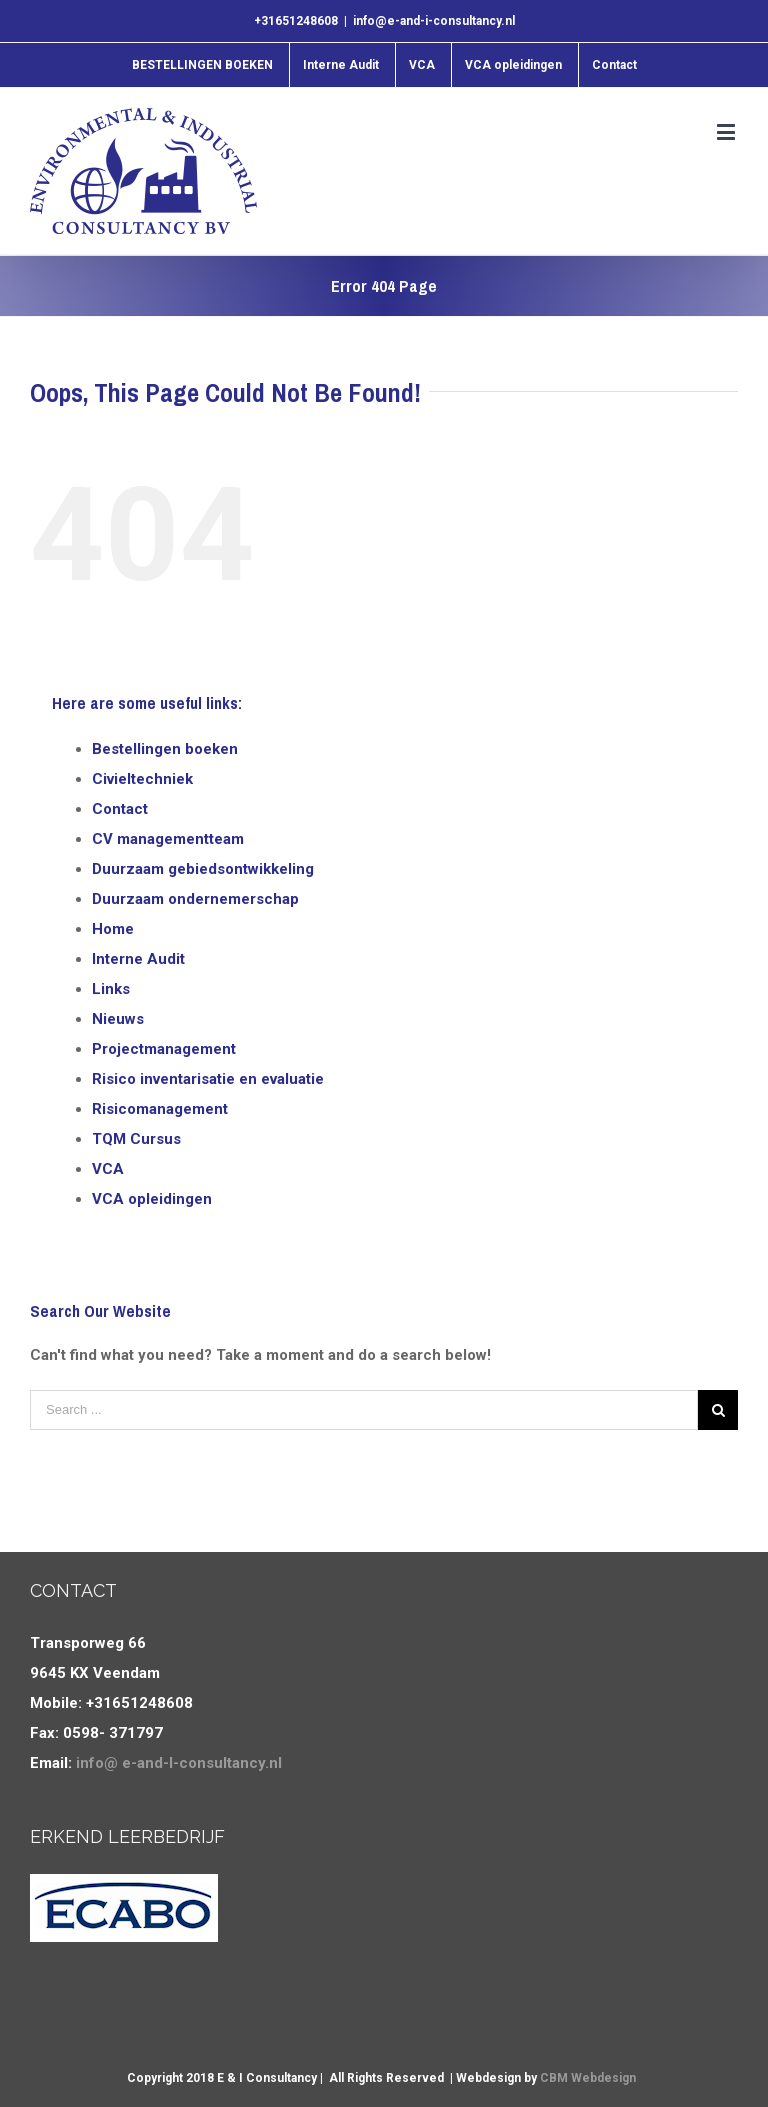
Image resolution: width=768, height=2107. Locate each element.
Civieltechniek (142, 779)
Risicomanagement (160, 1109)
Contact (120, 809)
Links (111, 989)
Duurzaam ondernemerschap (195, 899)
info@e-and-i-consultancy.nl (434, 21)
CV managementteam (168, 839)
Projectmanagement (164, 1049)
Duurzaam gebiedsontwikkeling (203, 869)
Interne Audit (138, 959)
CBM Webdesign (588, 2078)
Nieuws (118, 1019)
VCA (108, 1169)
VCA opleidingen (152, 1199)
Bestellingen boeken (165, 749)
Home (113, 929)
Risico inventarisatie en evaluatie (208, 1079)
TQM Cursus (136, 1139)
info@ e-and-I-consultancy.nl (179, 1763)
